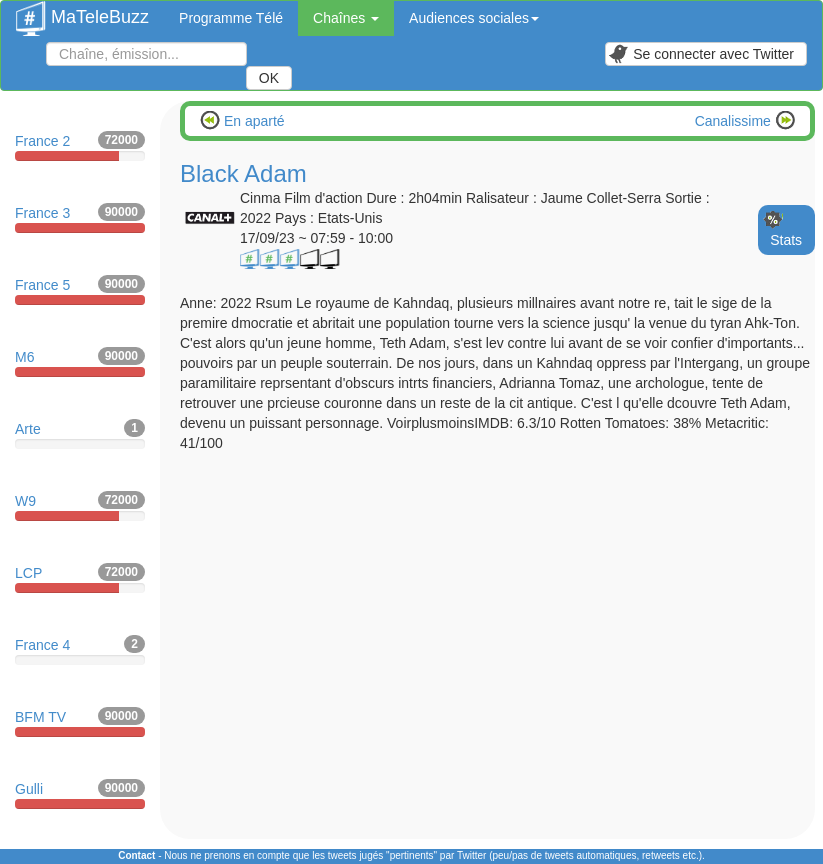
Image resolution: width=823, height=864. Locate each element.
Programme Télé (231, 18)
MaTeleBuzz (82, 11)
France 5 (80, 290)
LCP (80, 578)
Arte (80, 434)
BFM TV (80, 722)
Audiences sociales (474, 18)
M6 (80, 362)
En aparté (252, 121)
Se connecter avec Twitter (701, 54)
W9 (80, 506)
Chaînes (346, 18)
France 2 (80, 146)
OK (269, 78)
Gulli (80, 794)
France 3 (80, 218)
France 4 (80, 650)
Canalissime (735, 121)
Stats (786, 240)
